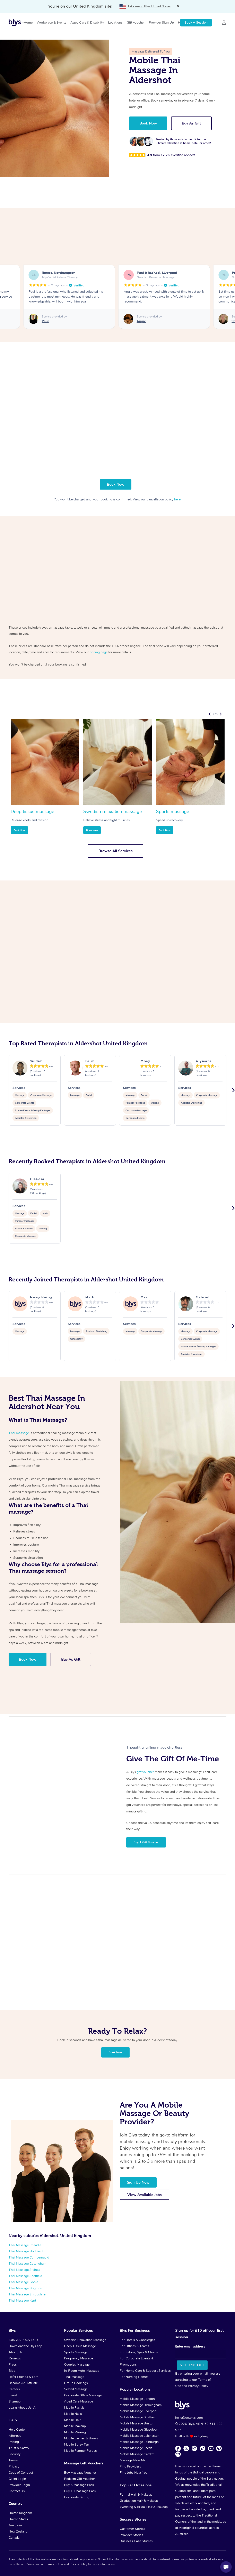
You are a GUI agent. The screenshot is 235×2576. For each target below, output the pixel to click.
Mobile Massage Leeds (136, 2448)
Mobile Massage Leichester (139, 2435)
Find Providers (130, 2466)
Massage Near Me (132, 2460)
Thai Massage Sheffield (25, 2276)
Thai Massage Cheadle (25, 2245)
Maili (90, 1297)
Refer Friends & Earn (23, 2377)
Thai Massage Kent (22, 2300)
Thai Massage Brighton (25, 2288)
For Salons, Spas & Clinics (139, 2352)
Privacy (14, 2466)
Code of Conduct (21, 2472)
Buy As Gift (191, 123)
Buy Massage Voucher (80, 2472)
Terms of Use (54, 2564)
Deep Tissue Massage (80, 2346)
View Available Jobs (144, 2194)
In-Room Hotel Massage (81, 2370)
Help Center (17, 2429)
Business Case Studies (136, 2541)
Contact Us (17, 2491)
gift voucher (145, 1772)
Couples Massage (76, 2364)
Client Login (17, 2479)
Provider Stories (131, 2535)
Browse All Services (115, 850)
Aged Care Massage (78, 2401)
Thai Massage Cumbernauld (29, 2257)
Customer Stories (132, 2529)
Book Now (148, 123)
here (177, 499)
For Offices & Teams (134, 2346)
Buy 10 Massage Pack (80, 2491)
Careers (14, 2389)
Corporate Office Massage (83, 2395)
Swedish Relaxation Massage (85, 2340)
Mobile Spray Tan (76, 2444)
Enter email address (190, 2346)
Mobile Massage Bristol (136, 2423)
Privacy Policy (198, 2386)
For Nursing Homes (134, 2377)
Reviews (15, 2358)
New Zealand (18, 2531)
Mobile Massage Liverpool (138, 2411)
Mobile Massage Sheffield (138, 2417)
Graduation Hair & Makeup (139, 2500)
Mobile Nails (73, 2414)
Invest (13, 2395)
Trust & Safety (19, 2448)
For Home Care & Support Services (145, 2370)
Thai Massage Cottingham (27, 2263)
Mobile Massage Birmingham (141, 2405)
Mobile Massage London (137, 2399)
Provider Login (19, 2485)
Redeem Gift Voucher (79, 2479)
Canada (14, 2537)
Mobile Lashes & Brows (81, 2438)
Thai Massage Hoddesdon (27, 2251)
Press (13, 2364)
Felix (89, 1061)
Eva (44, 321)
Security (14, 2454)
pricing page (98, 652)
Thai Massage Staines (24, 2270)
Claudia (37, 1179)
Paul (140, 321)
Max (144, 1297)
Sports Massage (75, 2352)
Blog (12, 2370)
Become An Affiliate (23, 2383)
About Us (16, 2352)
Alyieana (204, 1061)
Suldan (36, 1061)
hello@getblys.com (189, 2417)
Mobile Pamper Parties (80, 2450)
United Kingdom (20, 2513)
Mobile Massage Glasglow (138, 2429)
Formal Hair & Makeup (136, 2494)
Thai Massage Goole (23, 2282)
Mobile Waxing (75, 2432)
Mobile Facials (74, 2407)
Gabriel (202, 1297)
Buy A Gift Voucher (146, 1842)
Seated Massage (75, 2389)
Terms (13, 2460)
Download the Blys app (25, 2346)
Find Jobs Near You (134, 2472)
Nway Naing (41, 1297)
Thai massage (19, 1433)
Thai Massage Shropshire (27, 2294)
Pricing (14, 2442)
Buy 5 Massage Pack (79, 2485)
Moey (145, 1061)
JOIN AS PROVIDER (23, 2340)
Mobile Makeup (75, 2426)
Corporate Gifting (76, 2497)
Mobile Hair (72, 2420)
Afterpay (15, 2435)
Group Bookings (76, 2383)
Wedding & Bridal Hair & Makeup (144, 2507)
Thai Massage (74, 2377)
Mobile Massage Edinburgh (139, 2442)
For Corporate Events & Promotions (137, 2361)
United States (18, 2519)
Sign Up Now (138, 2182)
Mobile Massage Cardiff (137, 2454)
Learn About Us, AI (22, 2407)
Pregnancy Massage (78, 2358)
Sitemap (14, 2401)
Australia (15, 2525)
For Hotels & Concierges (137, 2340)
